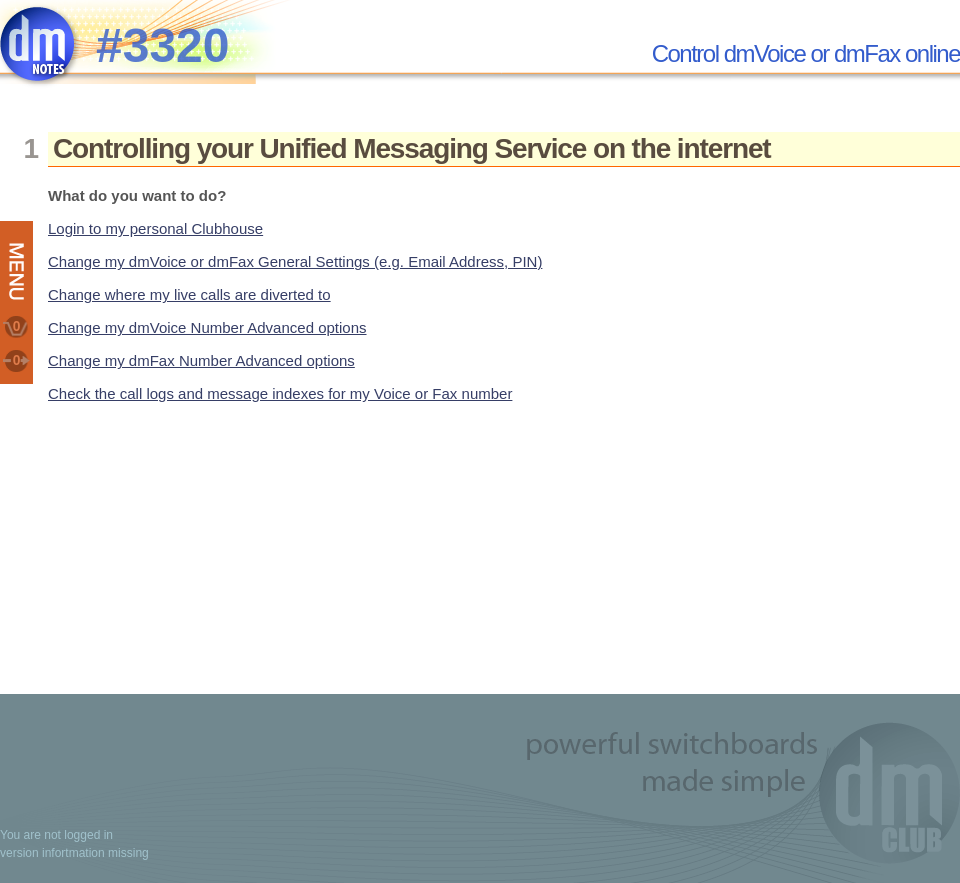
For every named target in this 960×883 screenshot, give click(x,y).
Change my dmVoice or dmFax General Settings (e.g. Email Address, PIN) (295, 261)
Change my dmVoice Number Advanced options (207, 327)
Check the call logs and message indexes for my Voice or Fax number (280, 393)
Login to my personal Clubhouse (155, 228)
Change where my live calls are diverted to (189, 294)
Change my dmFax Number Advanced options (201, 360)
